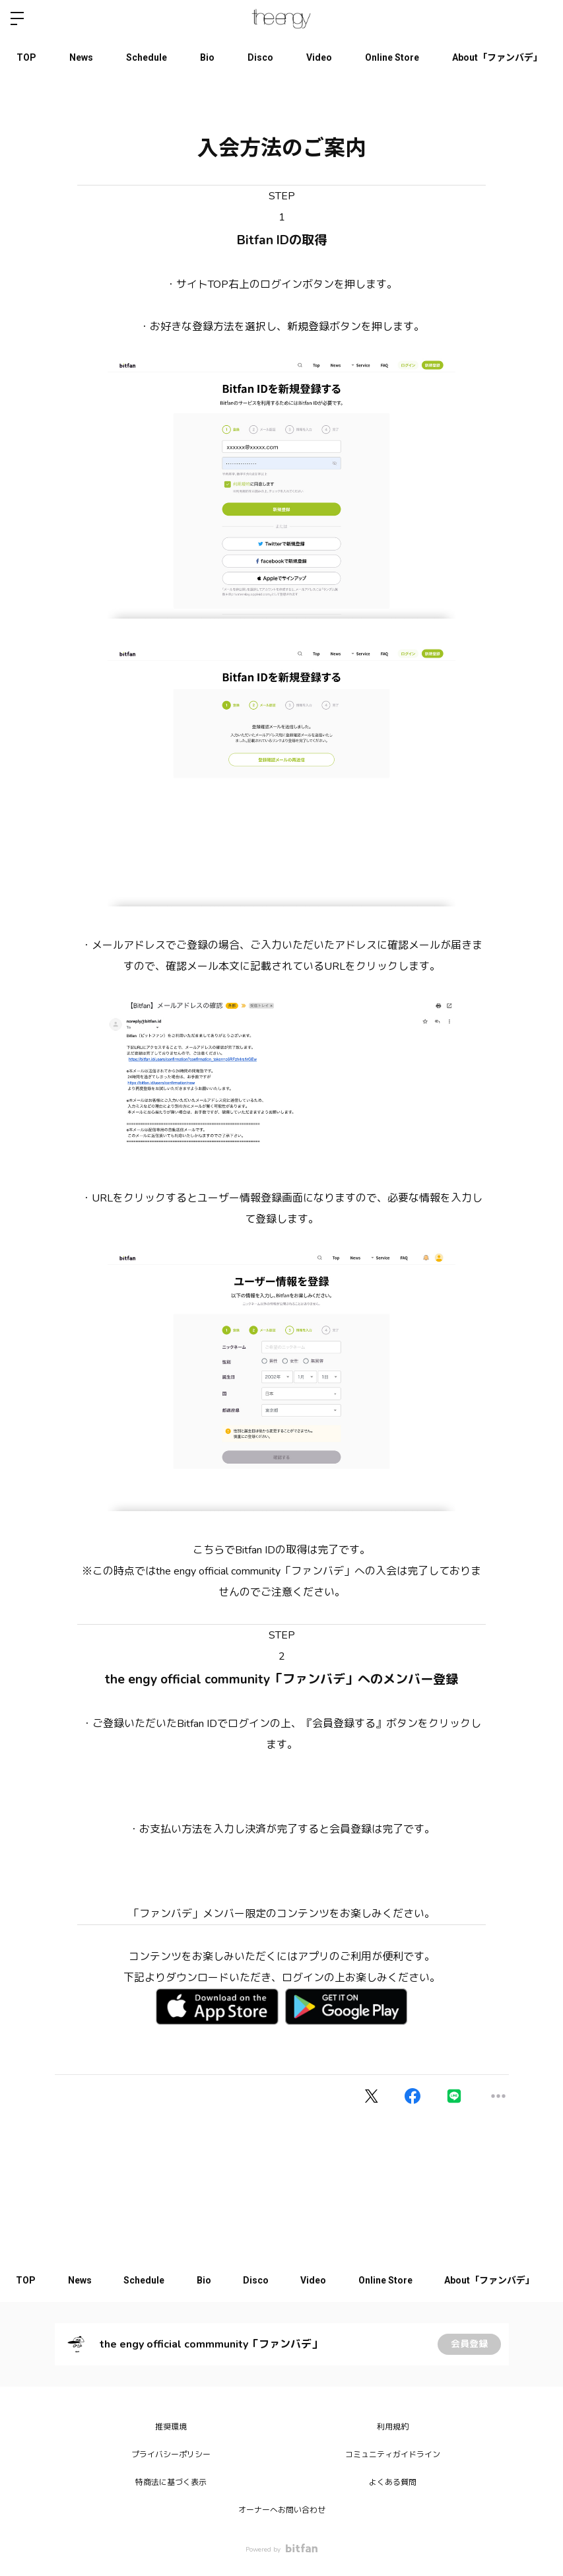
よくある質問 (392, 2482)
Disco (260, 57)
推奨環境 (171, 2427)
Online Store (392, 57)
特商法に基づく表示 (171, 2482)
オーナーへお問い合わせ (281, 2510)
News (81, 57)
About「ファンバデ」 (497, 57)
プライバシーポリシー (171, 2454)
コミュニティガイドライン (392, 2454)
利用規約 (393, 2427)
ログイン (541, 18)
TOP (26, 57)
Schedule (146, 57)
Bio (207, 57)
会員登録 (469, 2344)
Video (319, 57)
